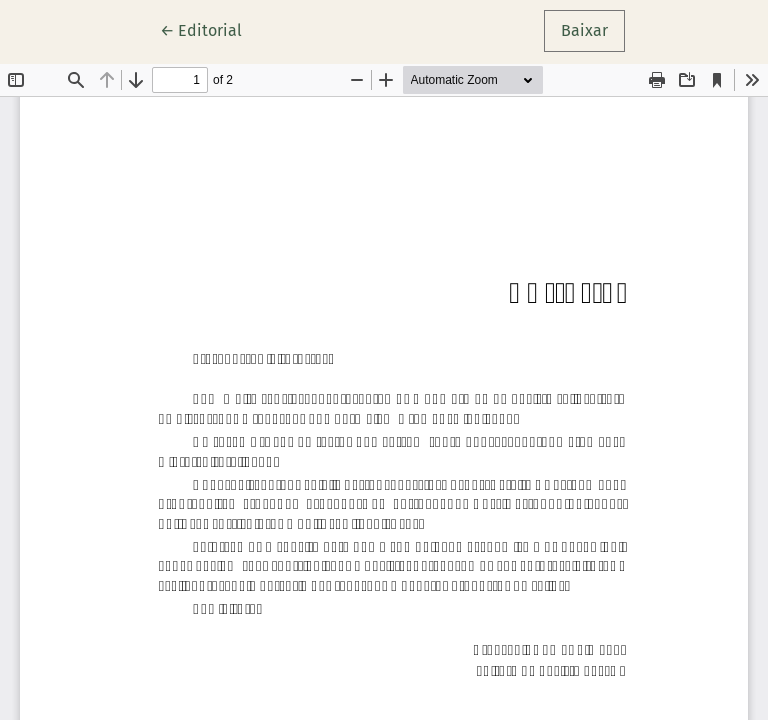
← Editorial (209, 29)
